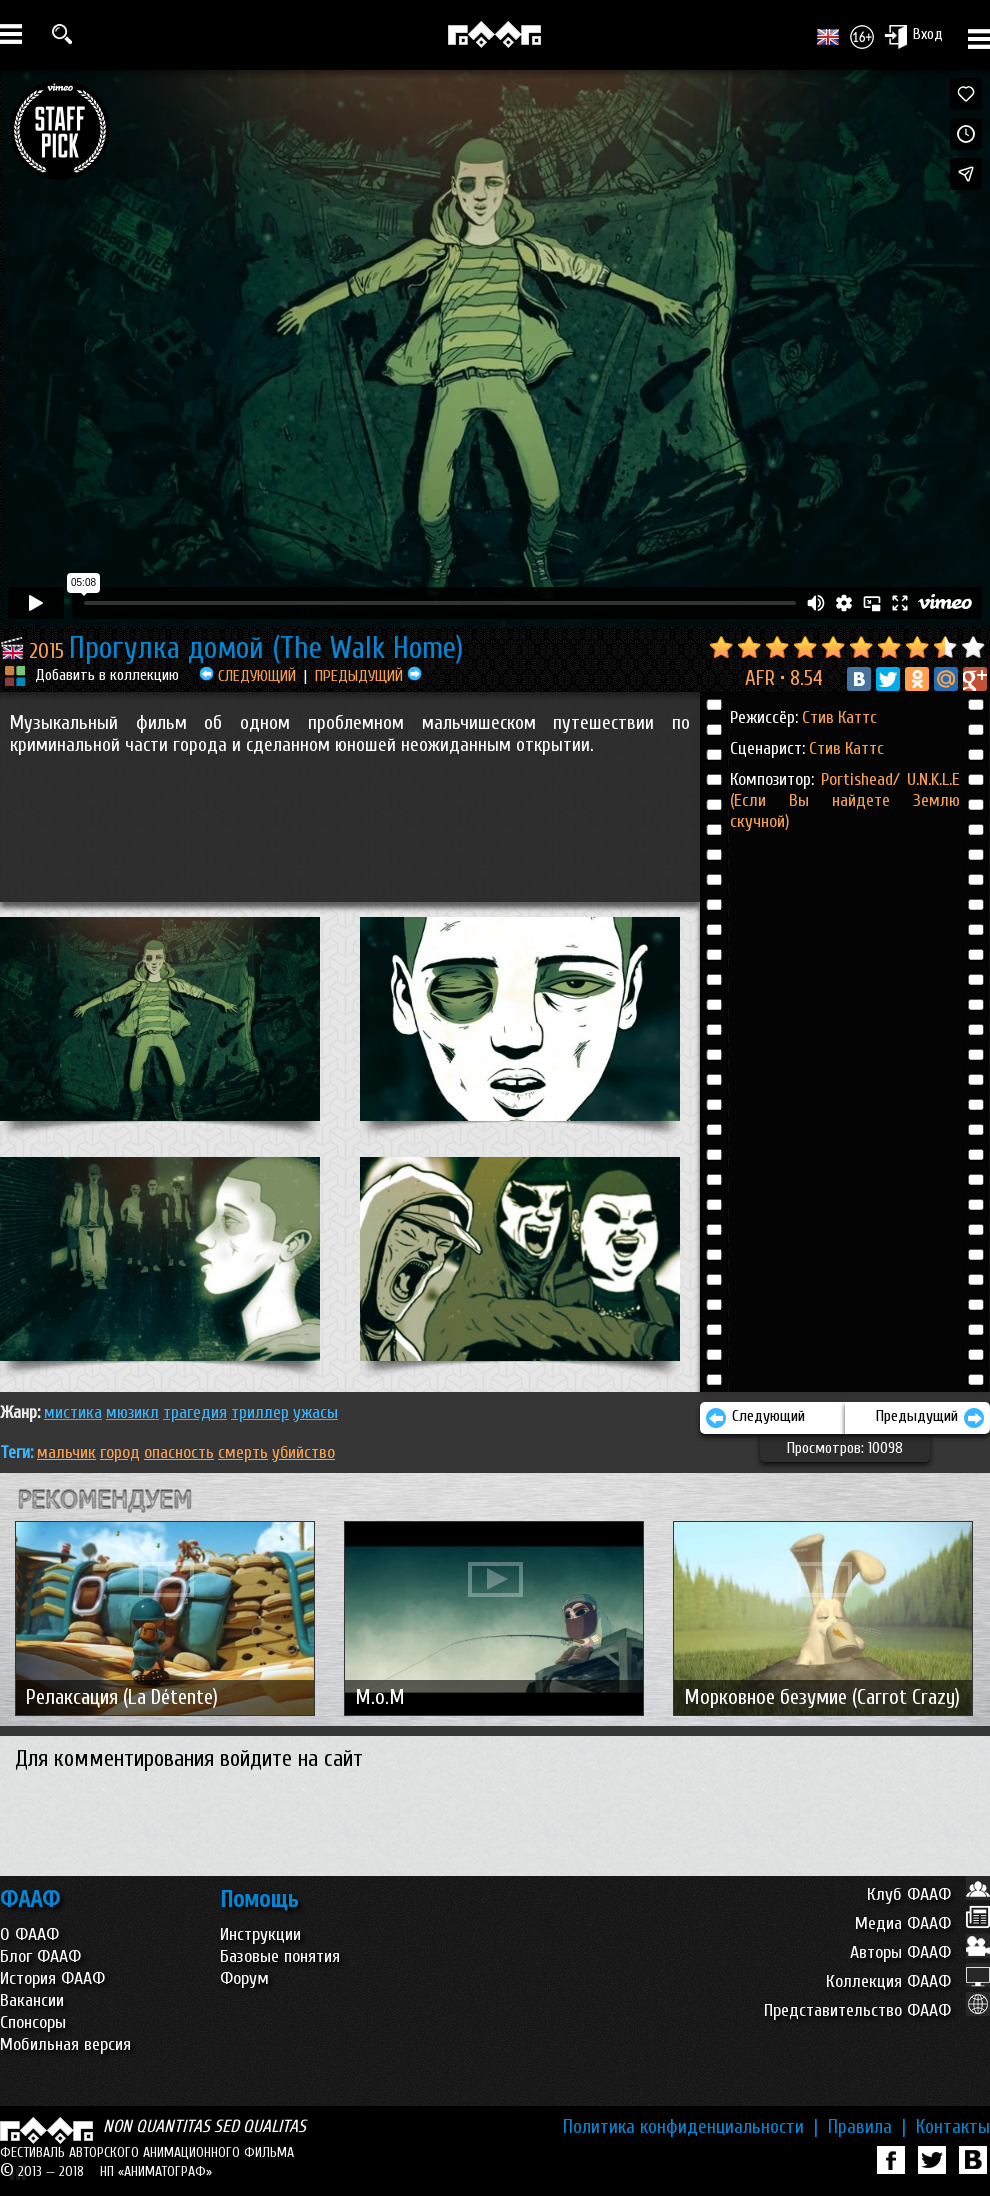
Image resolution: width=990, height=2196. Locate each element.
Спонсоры (33, 2022)
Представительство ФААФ (877, 2010)
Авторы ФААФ (920, 1952)
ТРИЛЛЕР (260, 1412)
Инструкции (260, 1934)
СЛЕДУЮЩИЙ (247, 676)
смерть (243, 1452)
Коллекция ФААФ (908, 1981)
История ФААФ (52, 1978)
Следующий (755, 1418)
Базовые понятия (280, 1956)
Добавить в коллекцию (107, 675)
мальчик (66, 1452)
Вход (913, 36)
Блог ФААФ (40, 1956)
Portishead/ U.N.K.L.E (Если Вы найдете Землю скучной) (845, 800)
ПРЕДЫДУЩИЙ (368, 676)
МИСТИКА (73, 1412)
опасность (179, 1452)
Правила (867, 2127)
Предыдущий (930, 1418)
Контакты (953, 2127)
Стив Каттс (839, 717)
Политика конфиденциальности (690, 2127)
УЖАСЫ (315, 1412)
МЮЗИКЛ (132, 1412)
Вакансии (32, 2000)
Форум (244, 1978)
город (120, 1452)
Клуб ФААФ (928, 1894)
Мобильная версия (65, 2044)
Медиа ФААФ (922, 1923)
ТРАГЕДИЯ (195, 1412)
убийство (303, 1452)
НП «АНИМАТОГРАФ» (156, 2171)
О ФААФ (29, 1934)
